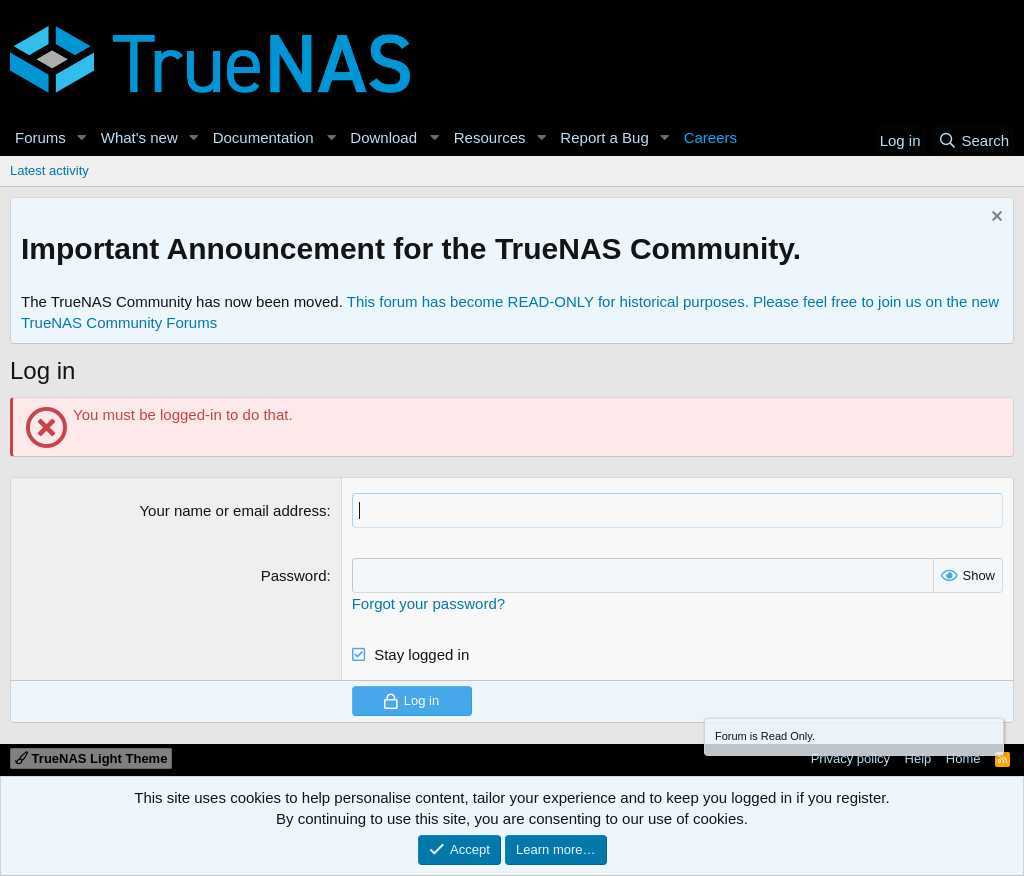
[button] (82, 137)
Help (918, 758)
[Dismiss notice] (994, 218)
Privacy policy (850, 758)
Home (963, 758)
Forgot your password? (428, 603)
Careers (710, 137)
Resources (490, 137)
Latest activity (49, 170)
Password (294, 575)
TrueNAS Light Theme (91, 758)
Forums (40, 137)
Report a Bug (604, 137)
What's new (139, 137)
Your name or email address (232, 510)
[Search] (973, 140)
